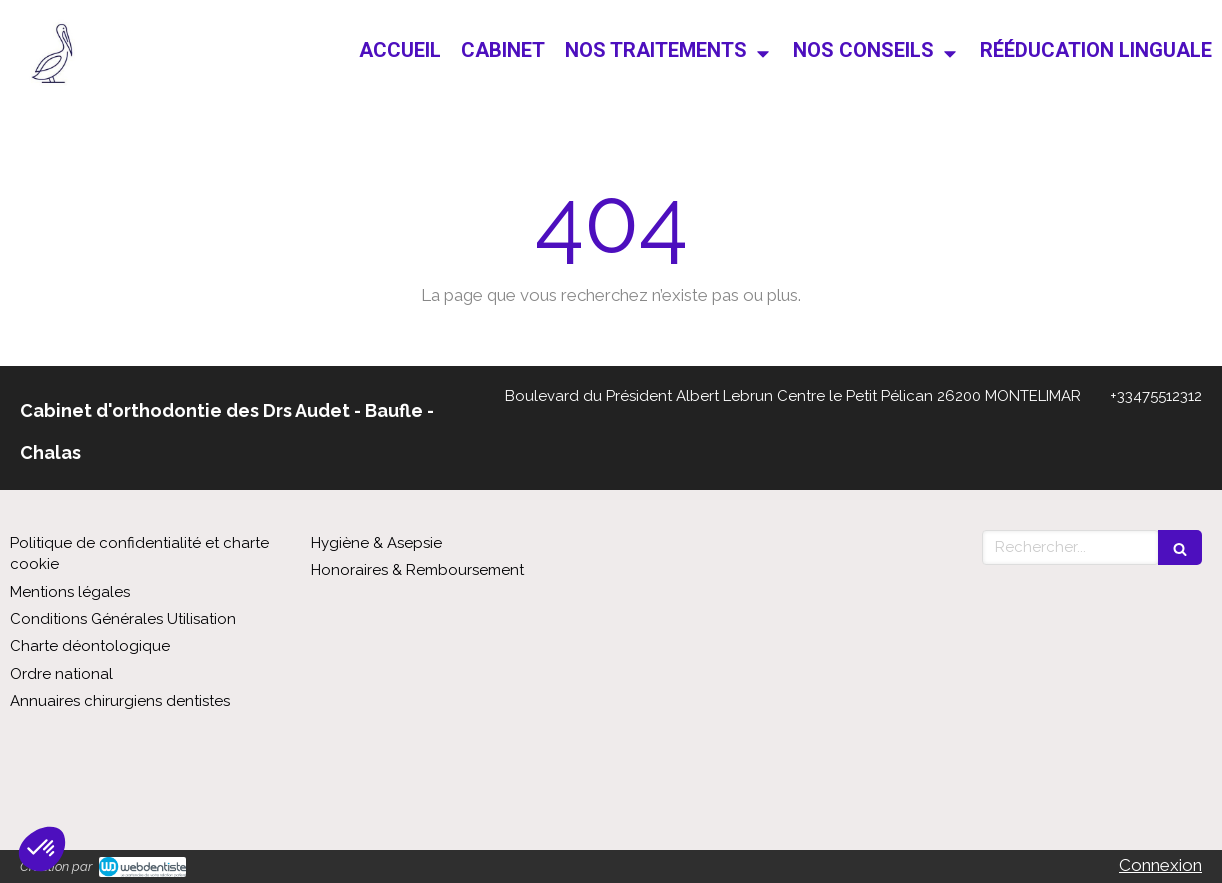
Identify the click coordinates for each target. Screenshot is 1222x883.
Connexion (1160, 865)
